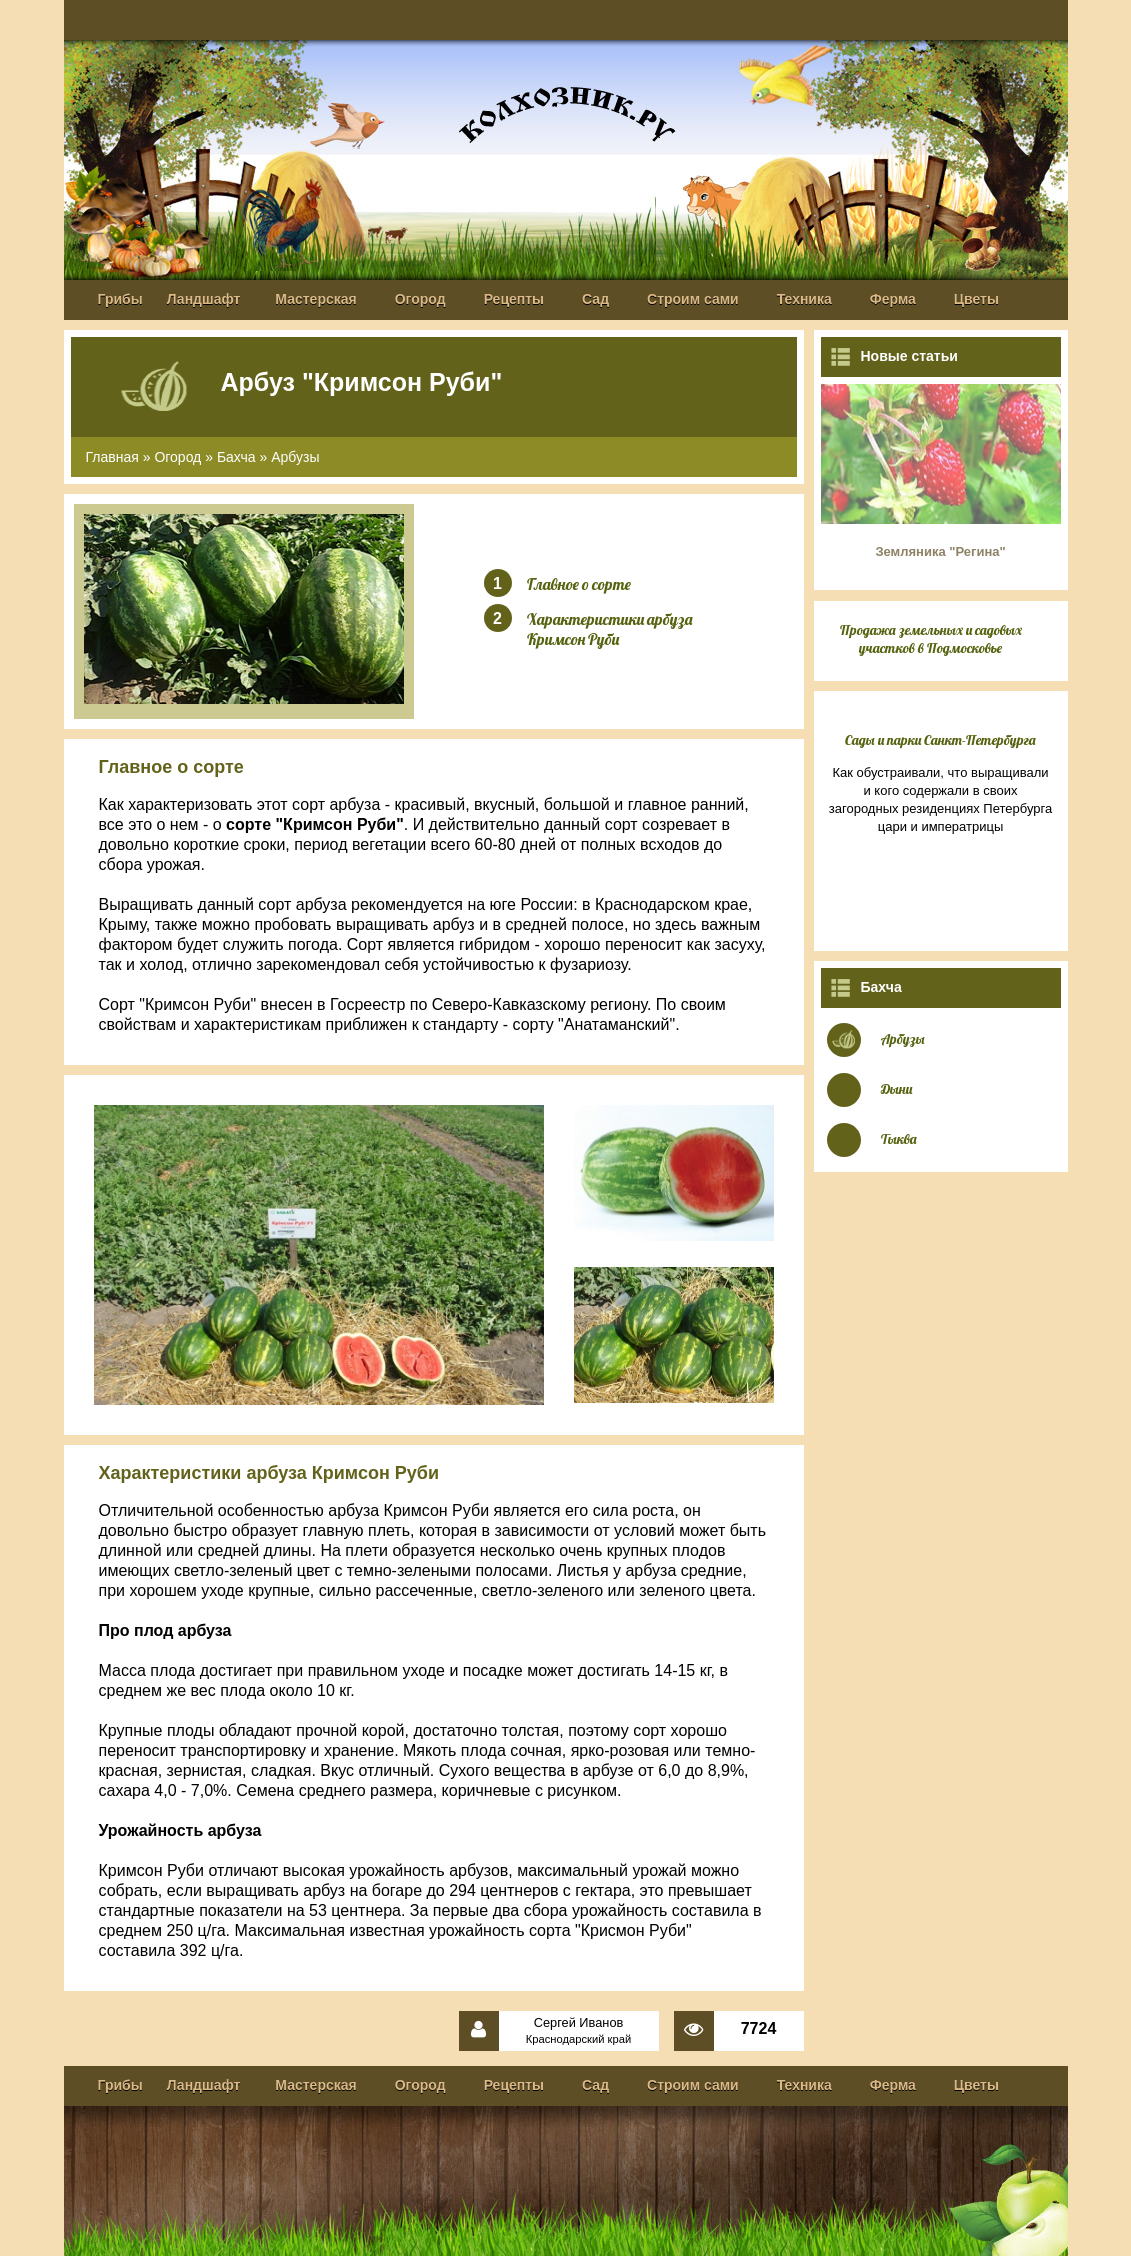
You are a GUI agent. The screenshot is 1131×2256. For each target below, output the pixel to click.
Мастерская (315, 299)
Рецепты (514, 299)
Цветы (976, 299)
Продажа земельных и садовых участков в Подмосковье (931, 639)
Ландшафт (204, 299)
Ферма (893, 299)
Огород (420, 299)
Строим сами (693, 299)
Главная (112, 457)
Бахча (236, 457)
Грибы (120, 299)
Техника (804, 299)
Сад (595, 299)
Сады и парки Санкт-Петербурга (940, 740)
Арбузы (295, 457)
